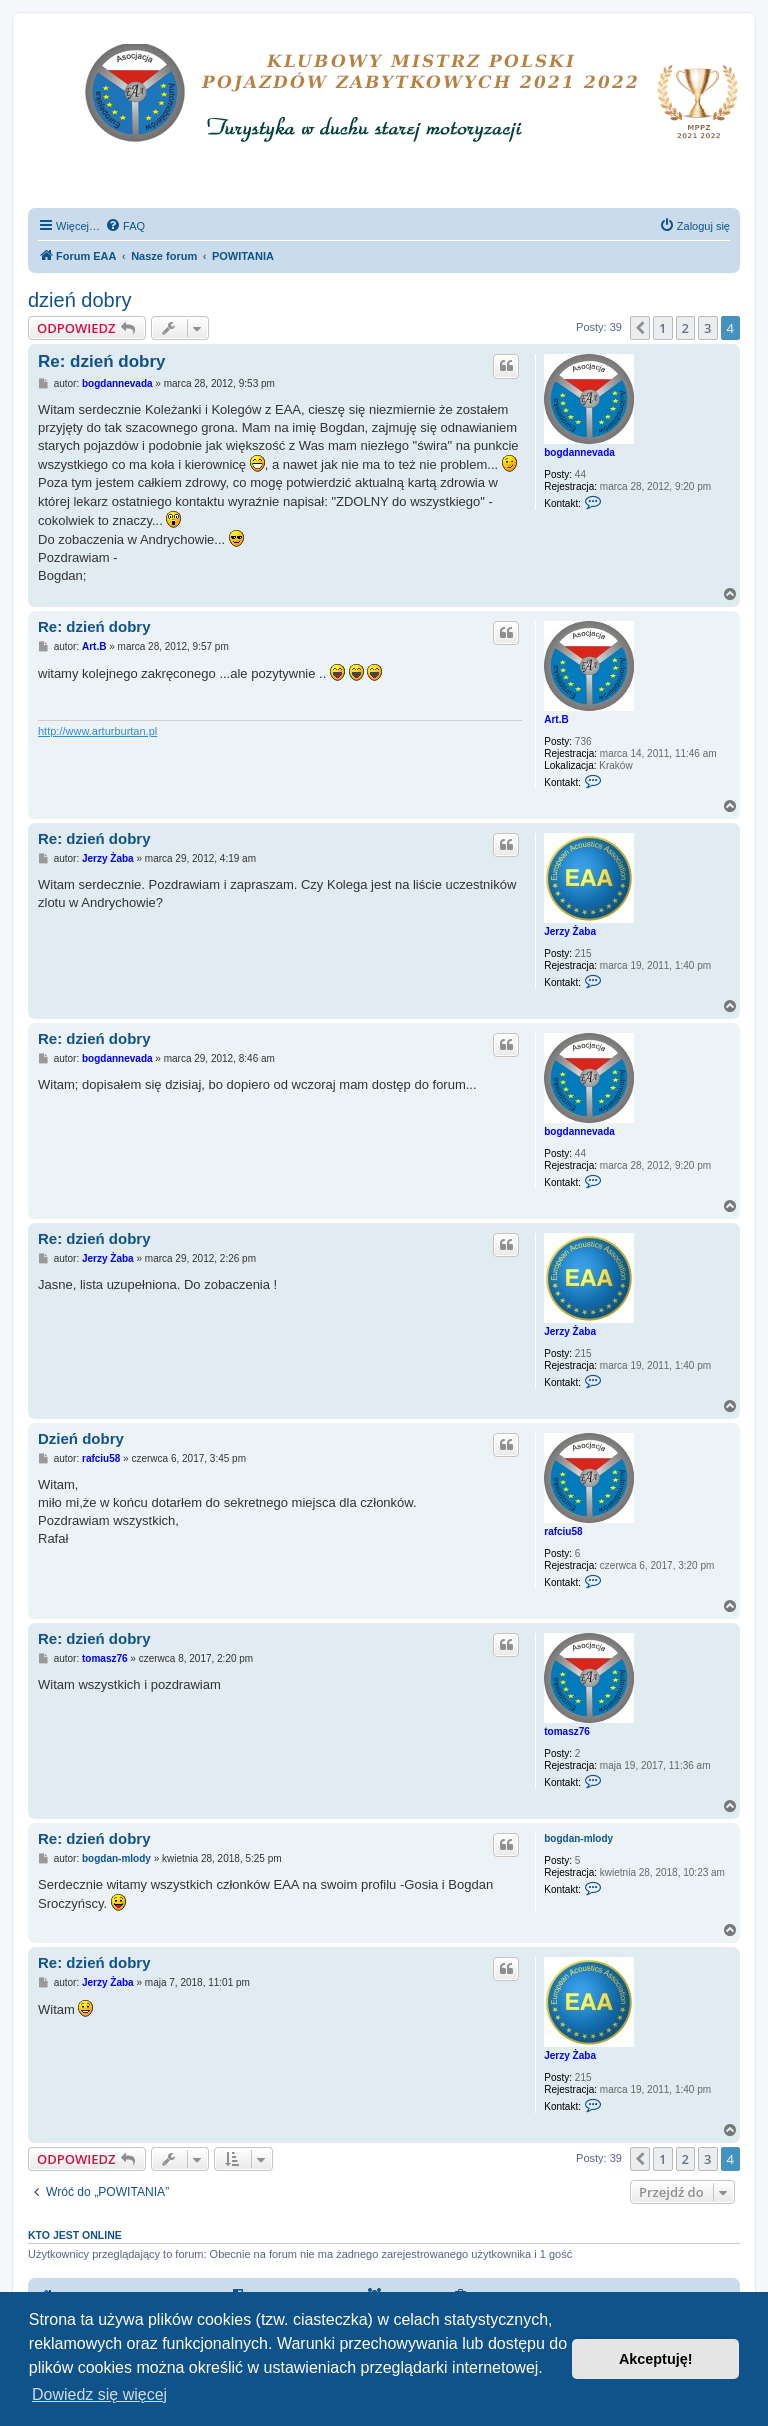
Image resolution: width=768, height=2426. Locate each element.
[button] (640, 328)
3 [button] (707, 328)
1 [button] (662, 328)
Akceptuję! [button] (656, 2359)
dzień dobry (79, 300)
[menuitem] (125, 226)
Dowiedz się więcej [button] (99, 2394)
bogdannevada (579, 452)
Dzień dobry (81, 1438)
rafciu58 (563, 1531)
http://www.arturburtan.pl (97, 731)
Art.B (556, 719)
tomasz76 (567, 1731)
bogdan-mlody (578, 1838)
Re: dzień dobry (102, 361)
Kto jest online (75, 2235)
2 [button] (685, 328)
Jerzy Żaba (570, 931)
